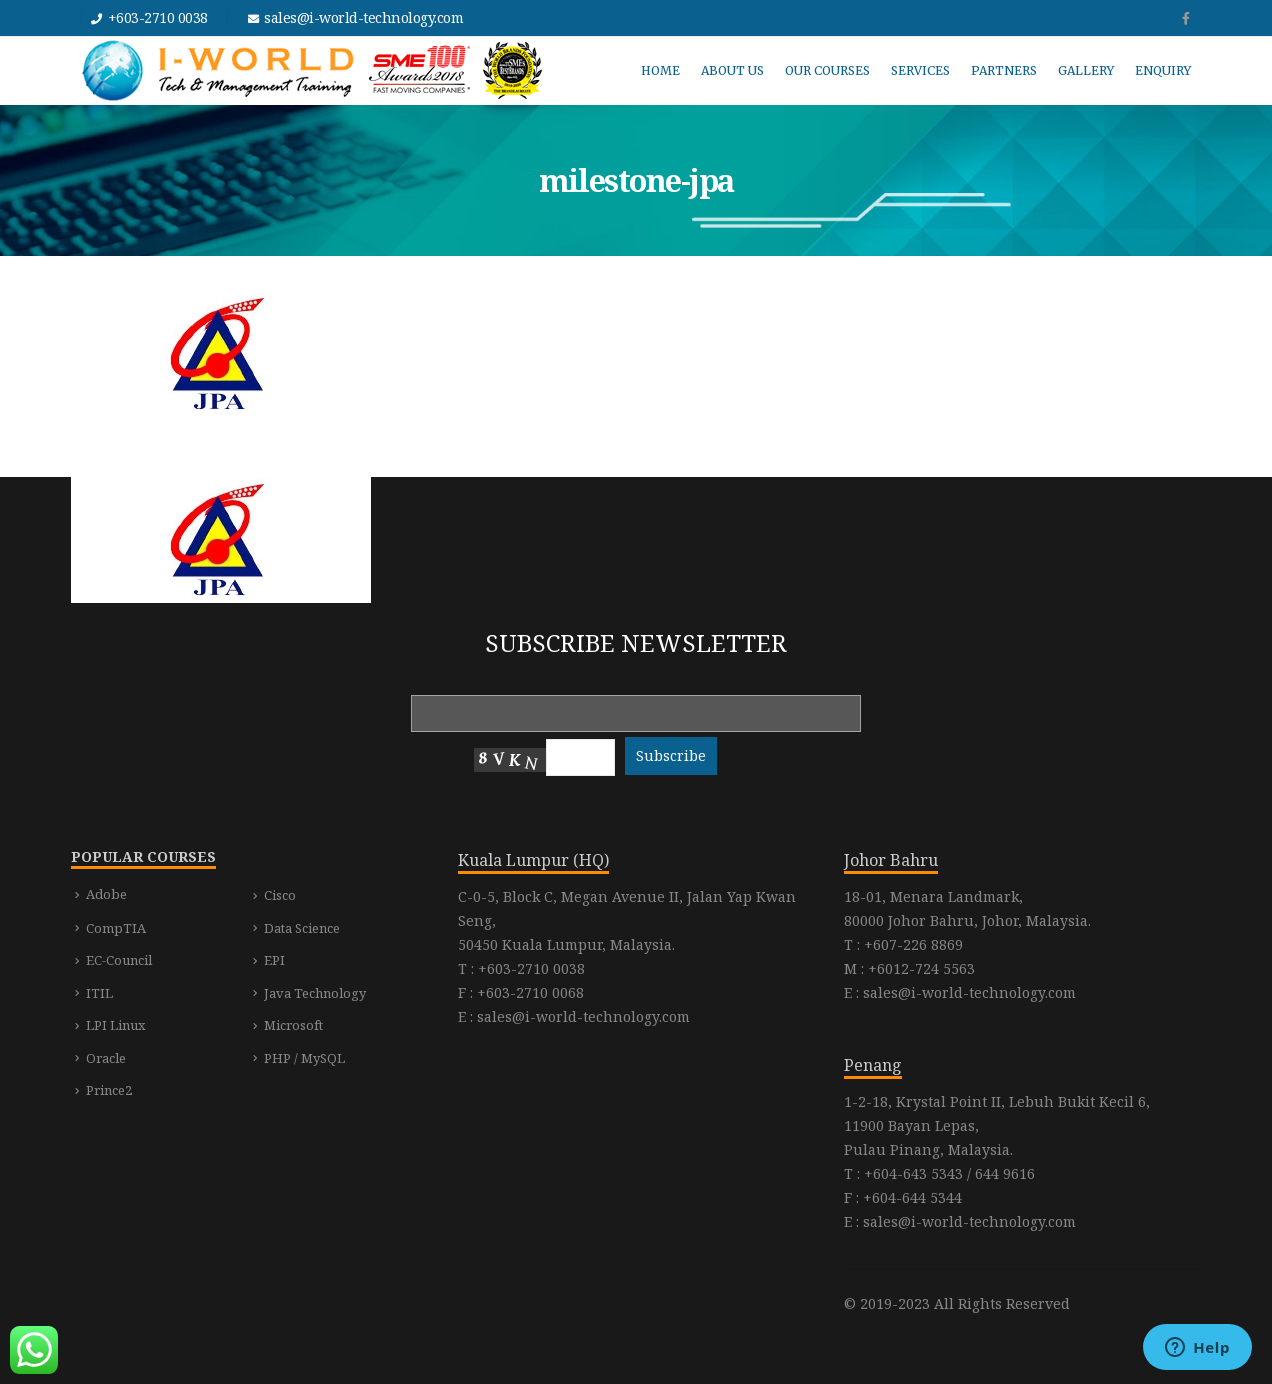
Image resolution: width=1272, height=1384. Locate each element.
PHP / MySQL (304, 1058)
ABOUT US (732, 70)
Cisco (280, 895)
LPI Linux (116, 1025)
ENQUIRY (1163, 70)
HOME (660, 70)
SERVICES (920, 70)
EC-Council (119, 960)
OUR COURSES (827, 70)
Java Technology (315, 993)
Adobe (106, 894)
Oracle (106, 1058)
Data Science (302, 928)
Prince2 (109, 1090)
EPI (274, 960)
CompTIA (116, 928)
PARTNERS (1004, 70)
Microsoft (293, 1025)
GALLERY (1086, 70)
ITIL (99, 993)
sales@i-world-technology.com (363, 17)
